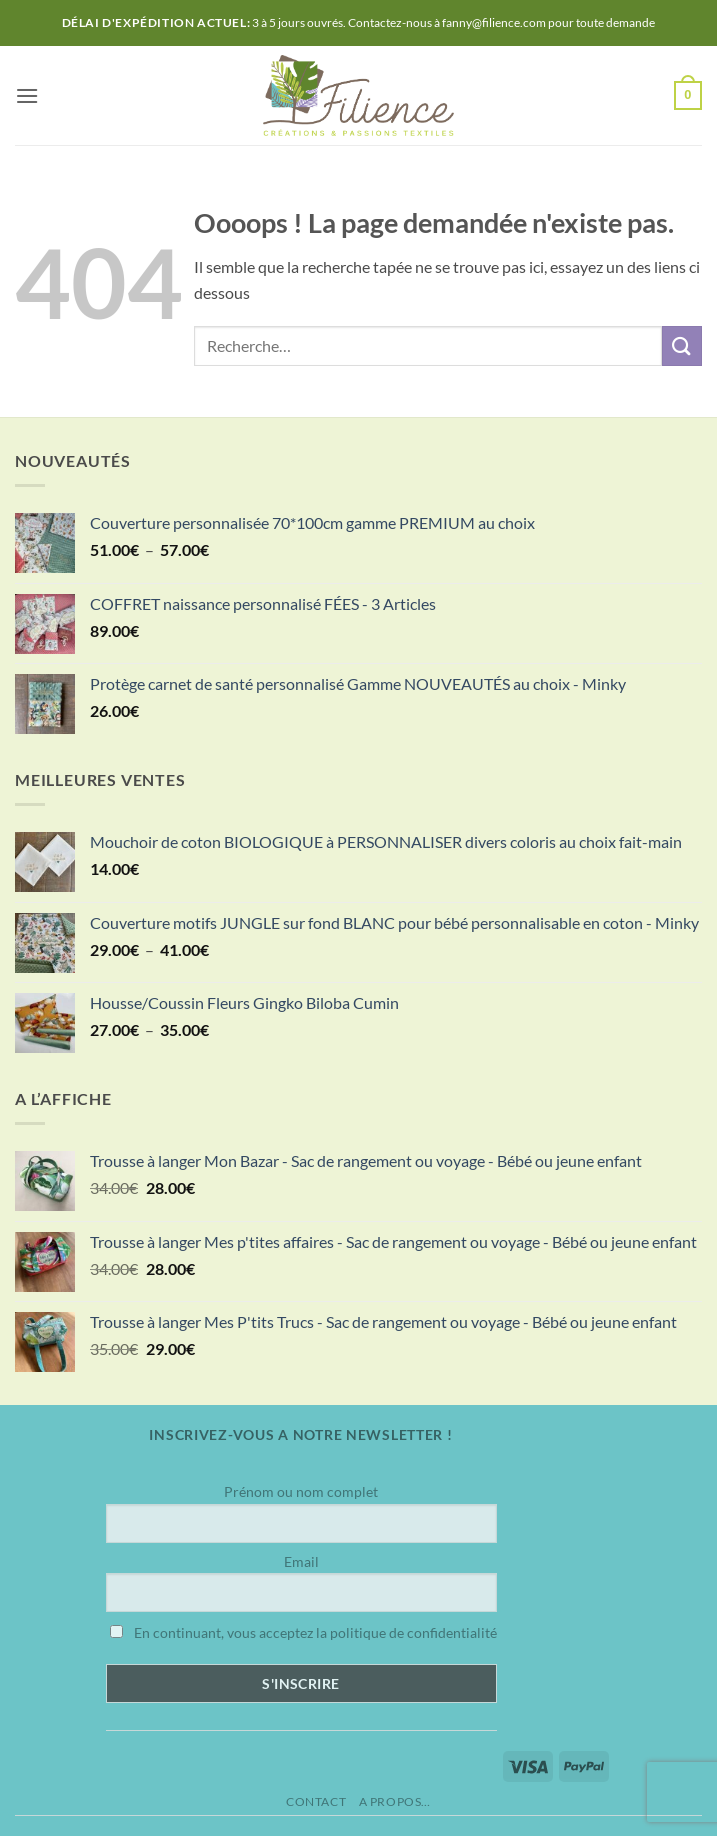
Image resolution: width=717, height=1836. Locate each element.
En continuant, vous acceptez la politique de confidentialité (303, 1632)
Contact (316, 1801)
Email (301, 1561)
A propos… (395, 1801)
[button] (27, 95)
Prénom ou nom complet (301, 1491)
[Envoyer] (682, 345)
